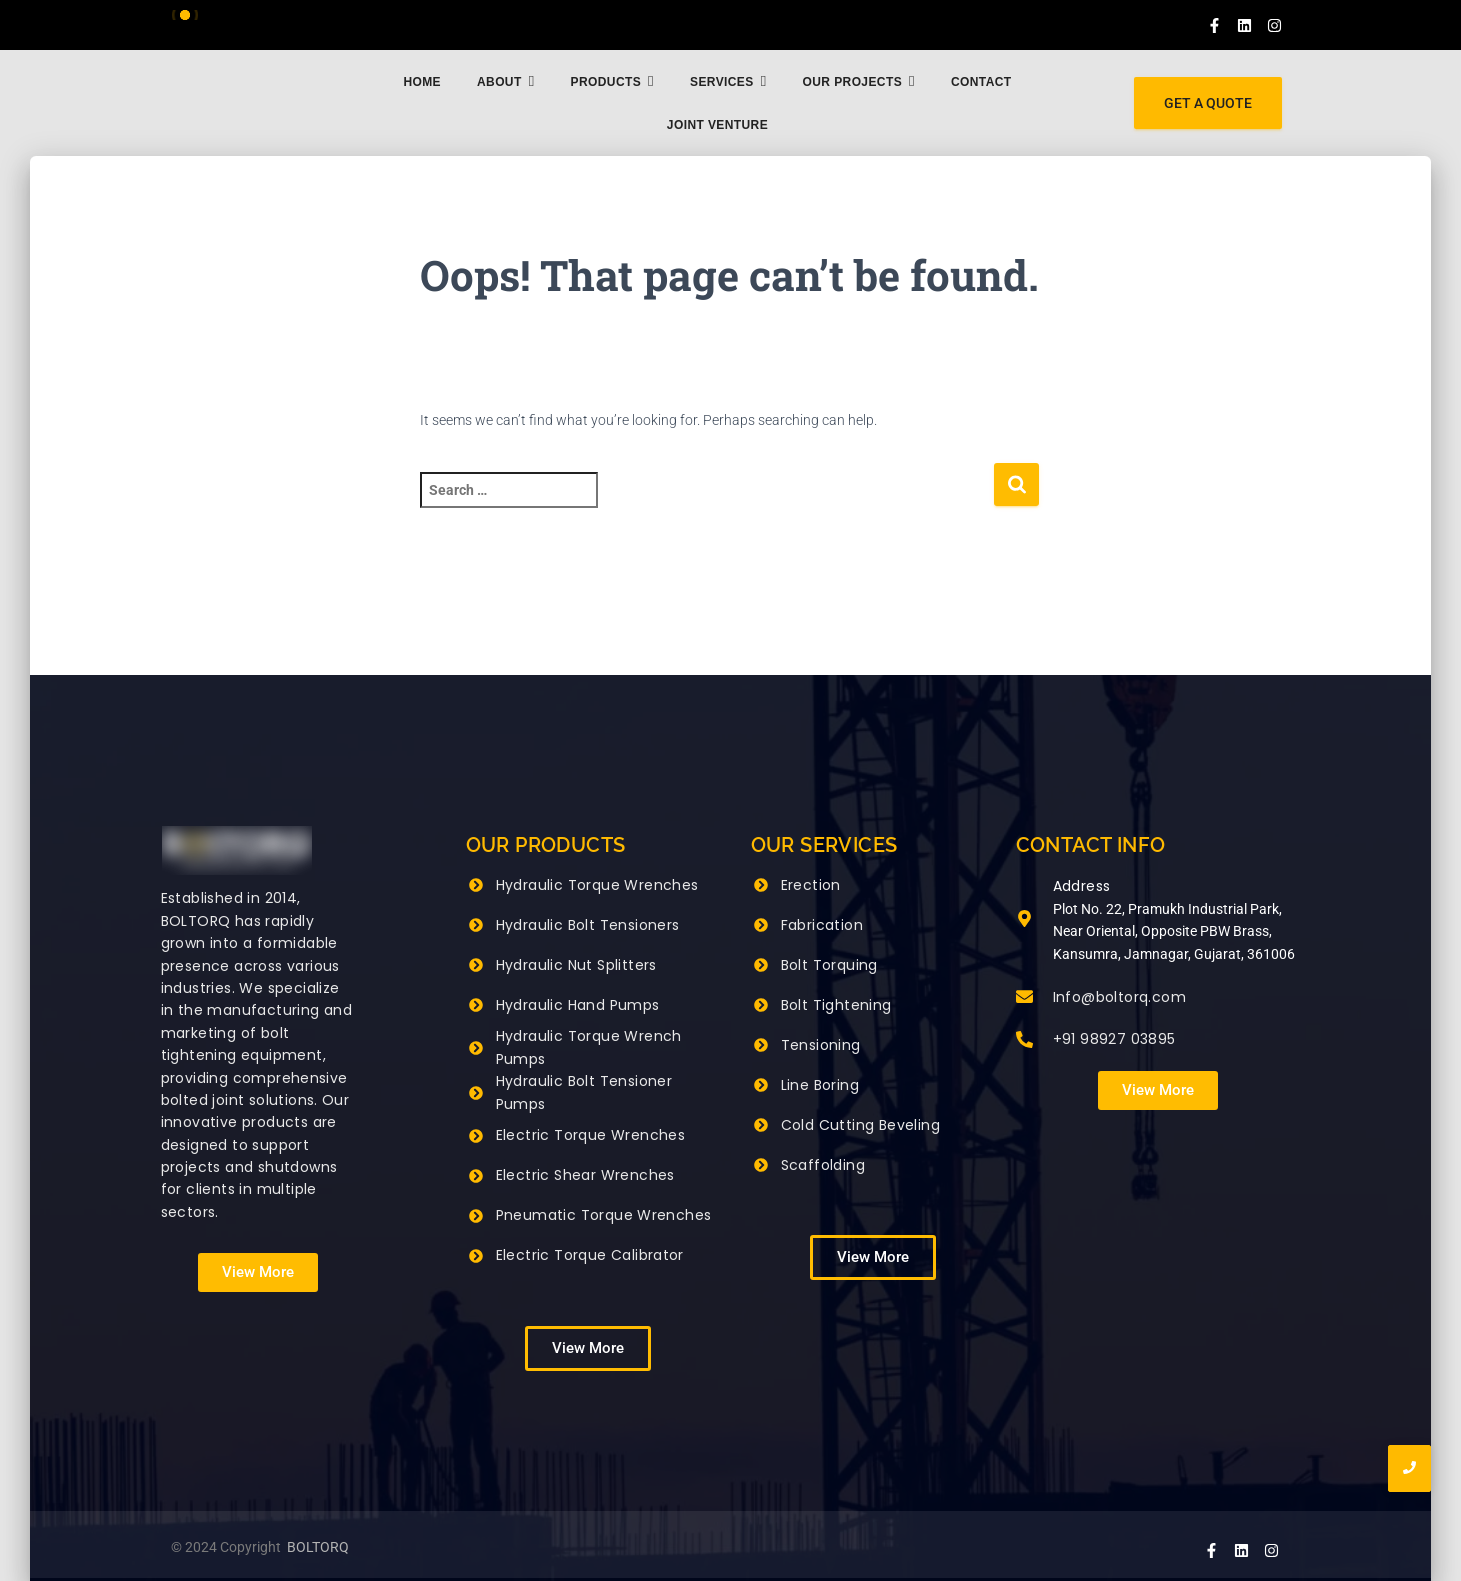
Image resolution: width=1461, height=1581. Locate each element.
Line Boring (820, 1085)
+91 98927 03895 (1114, 1039)
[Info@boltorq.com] (1024, 998)
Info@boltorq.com (1119, 997)
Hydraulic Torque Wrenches (597, 885)
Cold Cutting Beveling (860, 1125)
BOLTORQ (318, 1547)
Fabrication (822, 925)
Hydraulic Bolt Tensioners (588, 925)
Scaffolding (823, 1165)
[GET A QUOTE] (1208, 103)
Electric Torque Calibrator (590, 1255)
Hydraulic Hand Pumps (578, 1005)
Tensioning (821, 1045)
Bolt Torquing (829, 965)
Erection (811, 885)
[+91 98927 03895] (1024, 1041)
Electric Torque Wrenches (591, 1135)
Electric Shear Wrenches (585, 1175)
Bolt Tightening (836, 1005)
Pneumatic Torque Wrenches (604, 1215)
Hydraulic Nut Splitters (576, 965)
